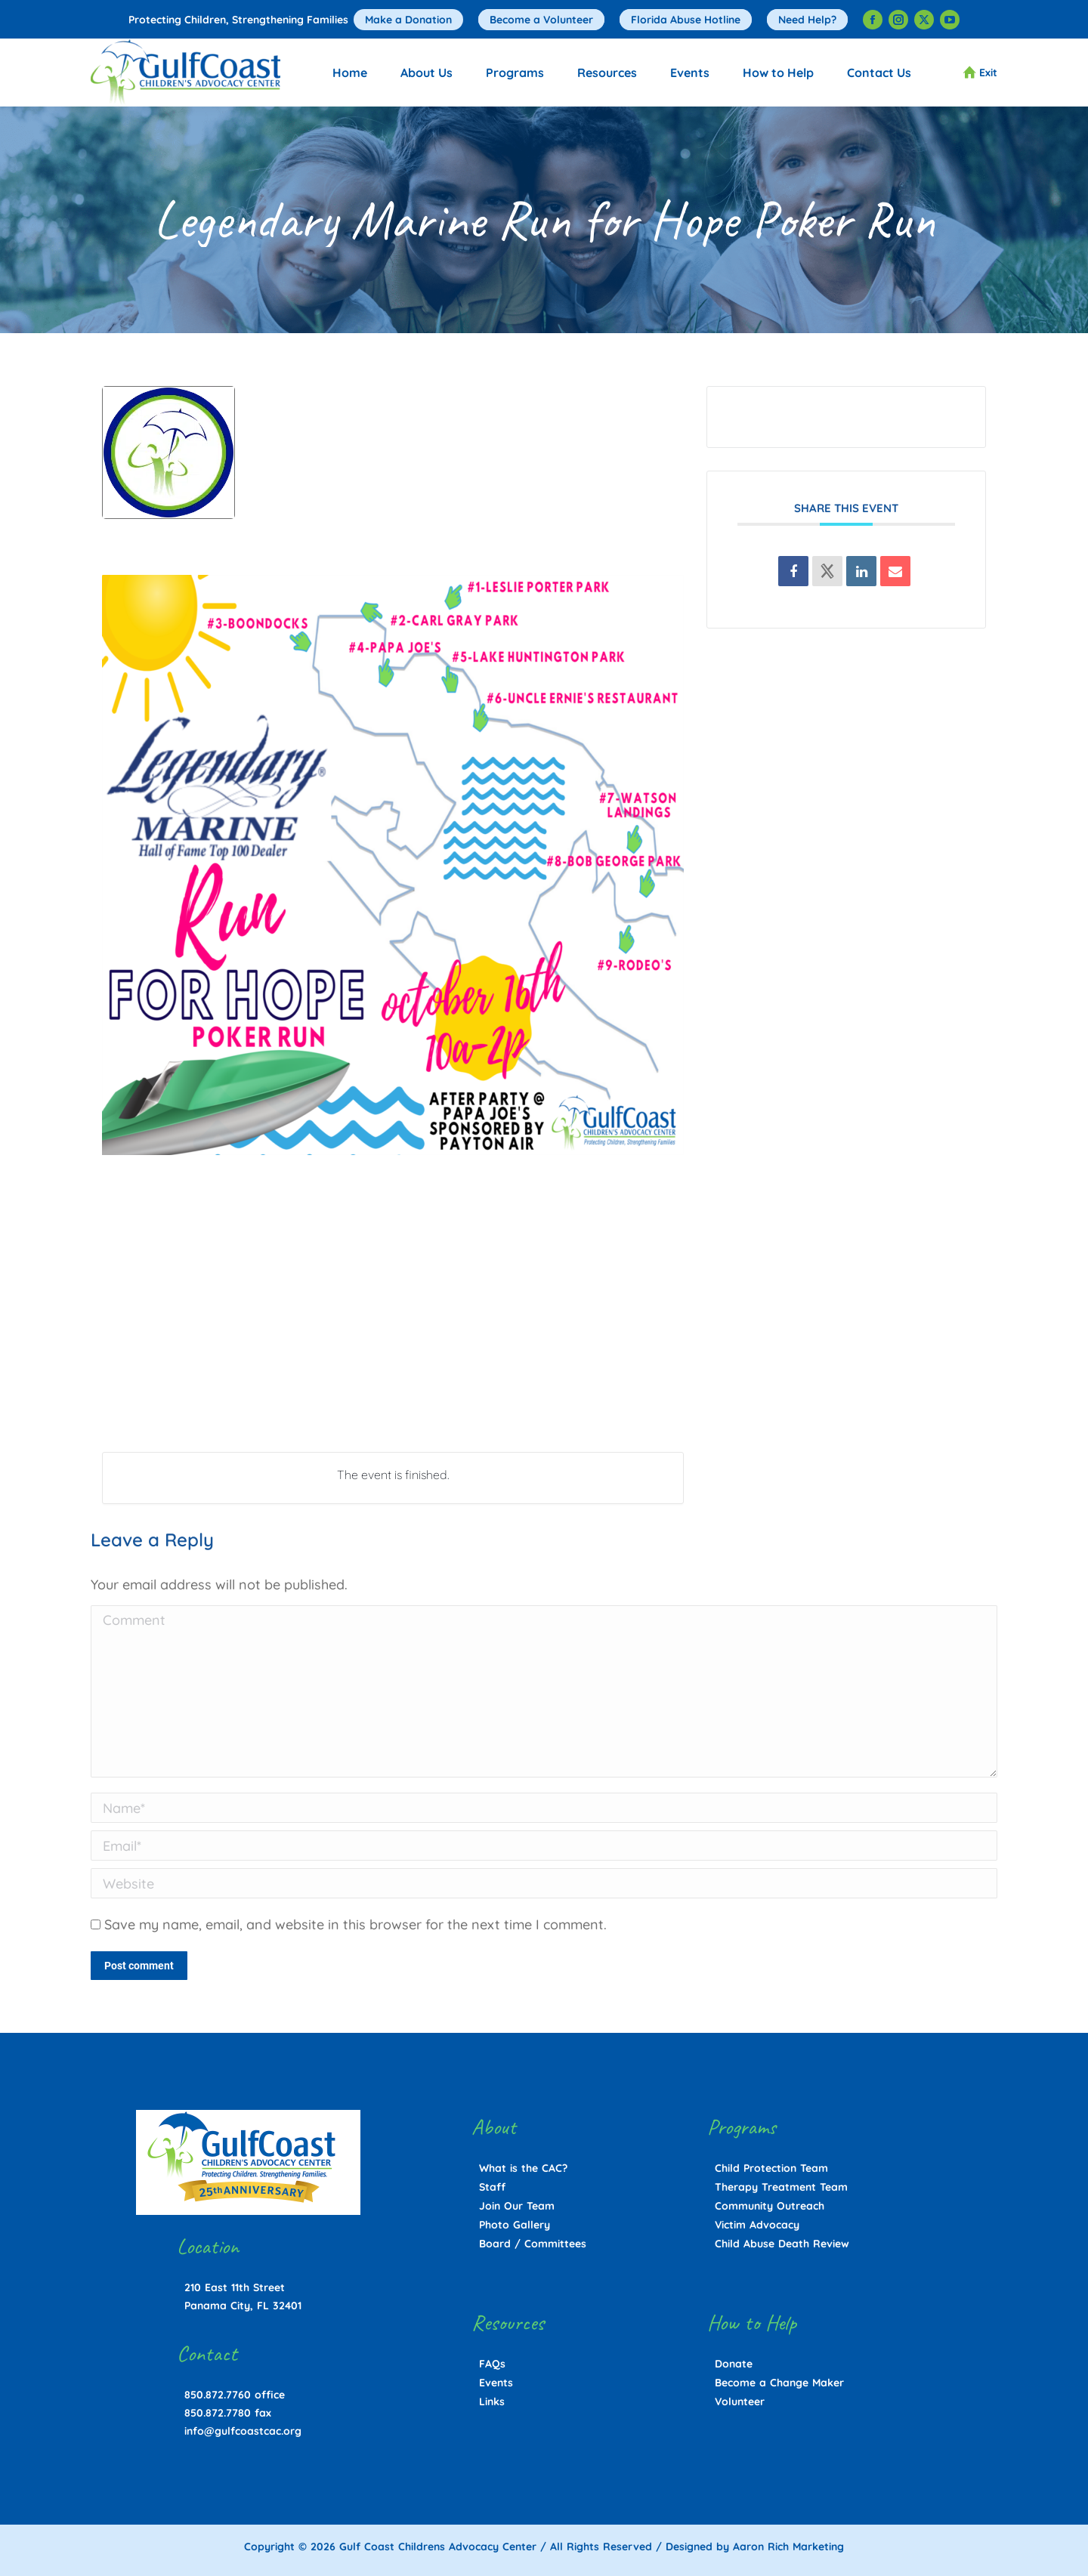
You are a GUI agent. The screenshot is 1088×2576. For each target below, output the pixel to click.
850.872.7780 (217, 2413)
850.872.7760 (217, 2394)
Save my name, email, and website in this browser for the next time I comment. (355, 1924)
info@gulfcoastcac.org (242, 2431)
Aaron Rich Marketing (788, 2546)
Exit (980, 72)
